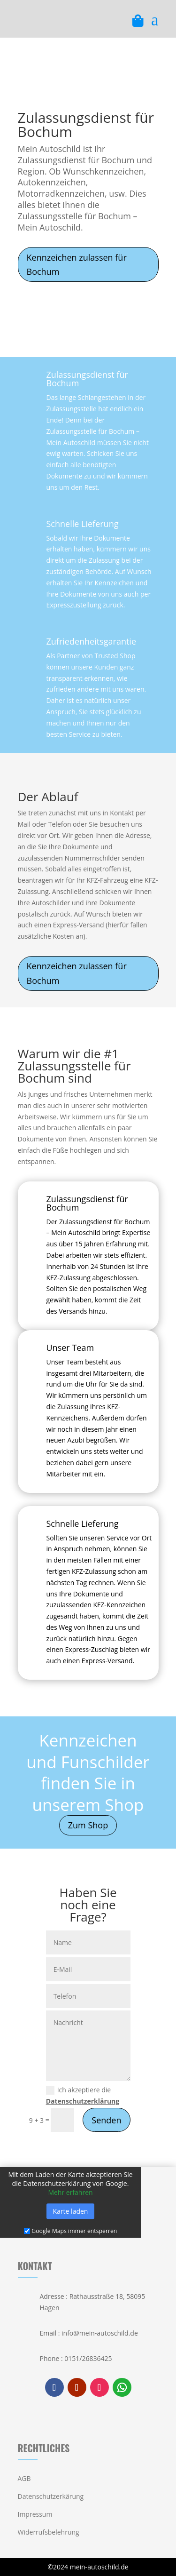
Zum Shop (88, 1825)
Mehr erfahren (70, 2192)
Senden (106, 2120)
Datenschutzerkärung (51, 2496)
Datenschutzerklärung (83, 2101)
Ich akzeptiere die (83, 2095)
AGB (24, 2478)
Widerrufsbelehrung (48, 2532)
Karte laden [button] (70, 2211)
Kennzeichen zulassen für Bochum (77, 265)
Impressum (35, 2514)
